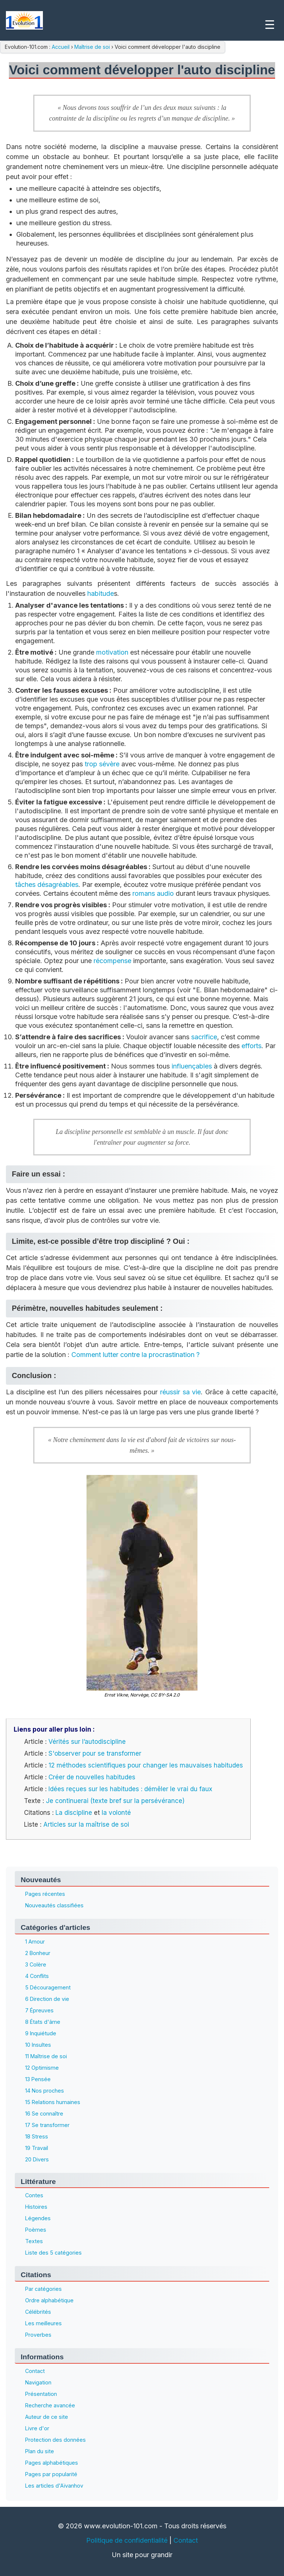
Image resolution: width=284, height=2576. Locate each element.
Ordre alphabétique (49, 2300)
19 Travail (36, 2148)
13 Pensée (38, 2079)
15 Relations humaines (52, 2102)
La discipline (73, 1812)
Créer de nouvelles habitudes (91, 1777)
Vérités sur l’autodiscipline (87, 1741)
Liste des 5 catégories (53, 2252)
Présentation (41, 2394)
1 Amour (35, 1941)
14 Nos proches (44, 2090)
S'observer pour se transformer (94, 1753)
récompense (112, 961)
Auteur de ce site (46, 2417)
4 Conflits (37, 1976)
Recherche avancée (50, 2405)
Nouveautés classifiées (54, 1905)
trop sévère (102, 764)
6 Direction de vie (47, 1999)
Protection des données (55, 2440)
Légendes (38, 2218)
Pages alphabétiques (51, 2462)
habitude (100, 593)
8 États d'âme (42, 2022)
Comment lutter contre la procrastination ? (135, 1354)
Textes (34, 2241)
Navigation (38, 2382)
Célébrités (38, 2312)
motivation (112, 652)
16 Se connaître (44, 2113)
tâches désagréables (46, 884)
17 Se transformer (47, 2125)
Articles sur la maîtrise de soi (86, 1824)
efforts (251, 1046)
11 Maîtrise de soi (46, 2056)
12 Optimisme (42, 2067)
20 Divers (37, 2159)
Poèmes (35, 2229)
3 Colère (35, 1964)
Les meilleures (43, 2323)
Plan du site (39, 2451)
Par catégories (43, 2289)
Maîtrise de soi (92, 47)
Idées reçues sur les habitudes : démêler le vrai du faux (130, 1789)
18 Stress (36, 2136)
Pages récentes (45, 1894)
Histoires (36, 2207)
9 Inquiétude (40, 2033)
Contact (35, 2371)
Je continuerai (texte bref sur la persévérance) (115, 1800)
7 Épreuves (39, 2010)
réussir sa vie (180, 1392)
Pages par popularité (51, 2474)
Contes (34, 2195)
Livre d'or (37, 2428)
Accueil (61, 47)
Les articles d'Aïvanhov (54, 2485)
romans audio (153, 893)
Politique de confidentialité (127, 2540)
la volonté (116, 1812)
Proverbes (38, 2335)
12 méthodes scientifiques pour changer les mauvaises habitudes (145, 1765)
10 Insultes (38, 2045)
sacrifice (204, 1037)
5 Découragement (48, 1987)
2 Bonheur (37, 1953)
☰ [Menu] (269, 24)
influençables (192, 1066)
